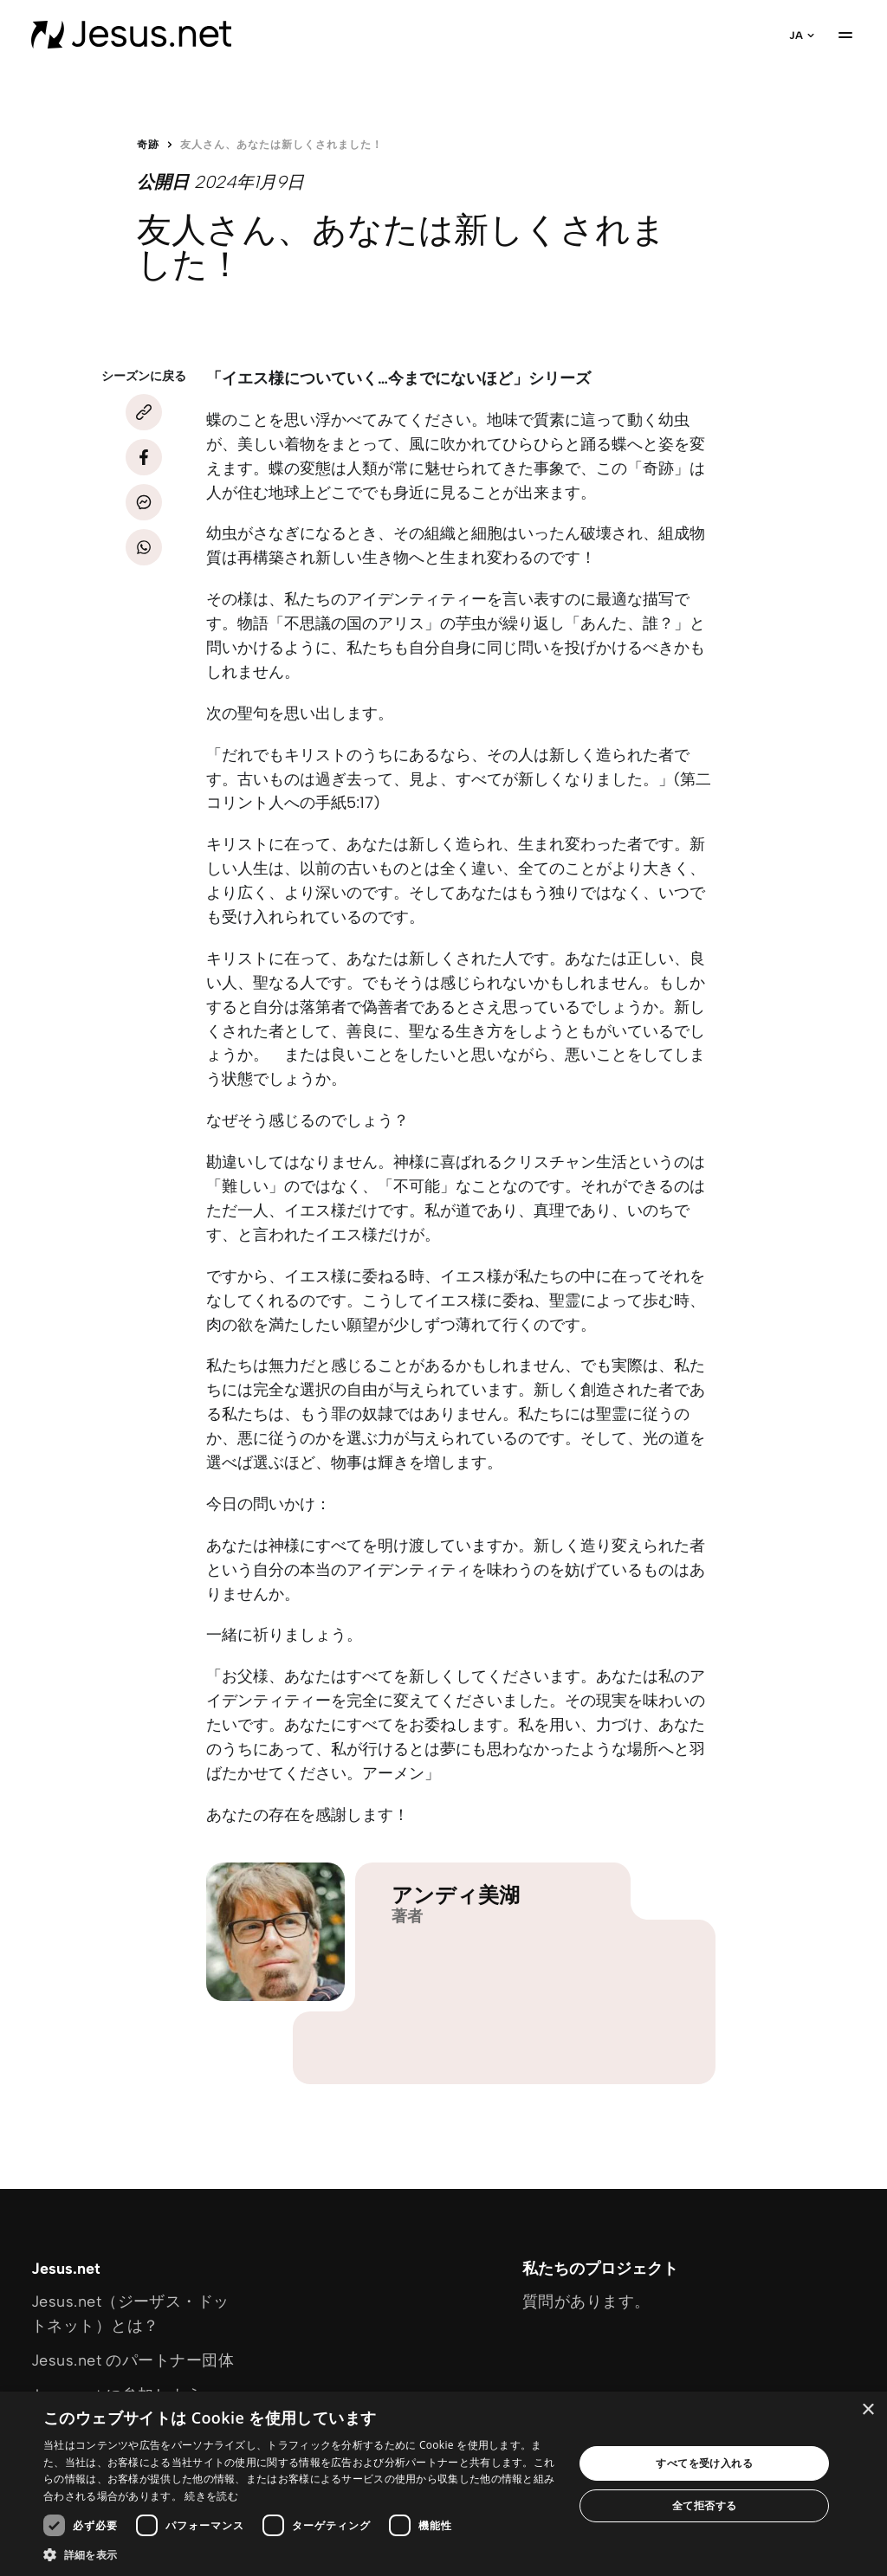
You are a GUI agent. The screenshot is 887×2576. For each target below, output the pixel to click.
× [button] (867, 2410)
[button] (300, 2554)
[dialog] (443, 2484)
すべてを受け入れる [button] (704, 2463)
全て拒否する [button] (704, 2505)
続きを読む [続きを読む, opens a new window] (211, 2496)
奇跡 (148, 145)
